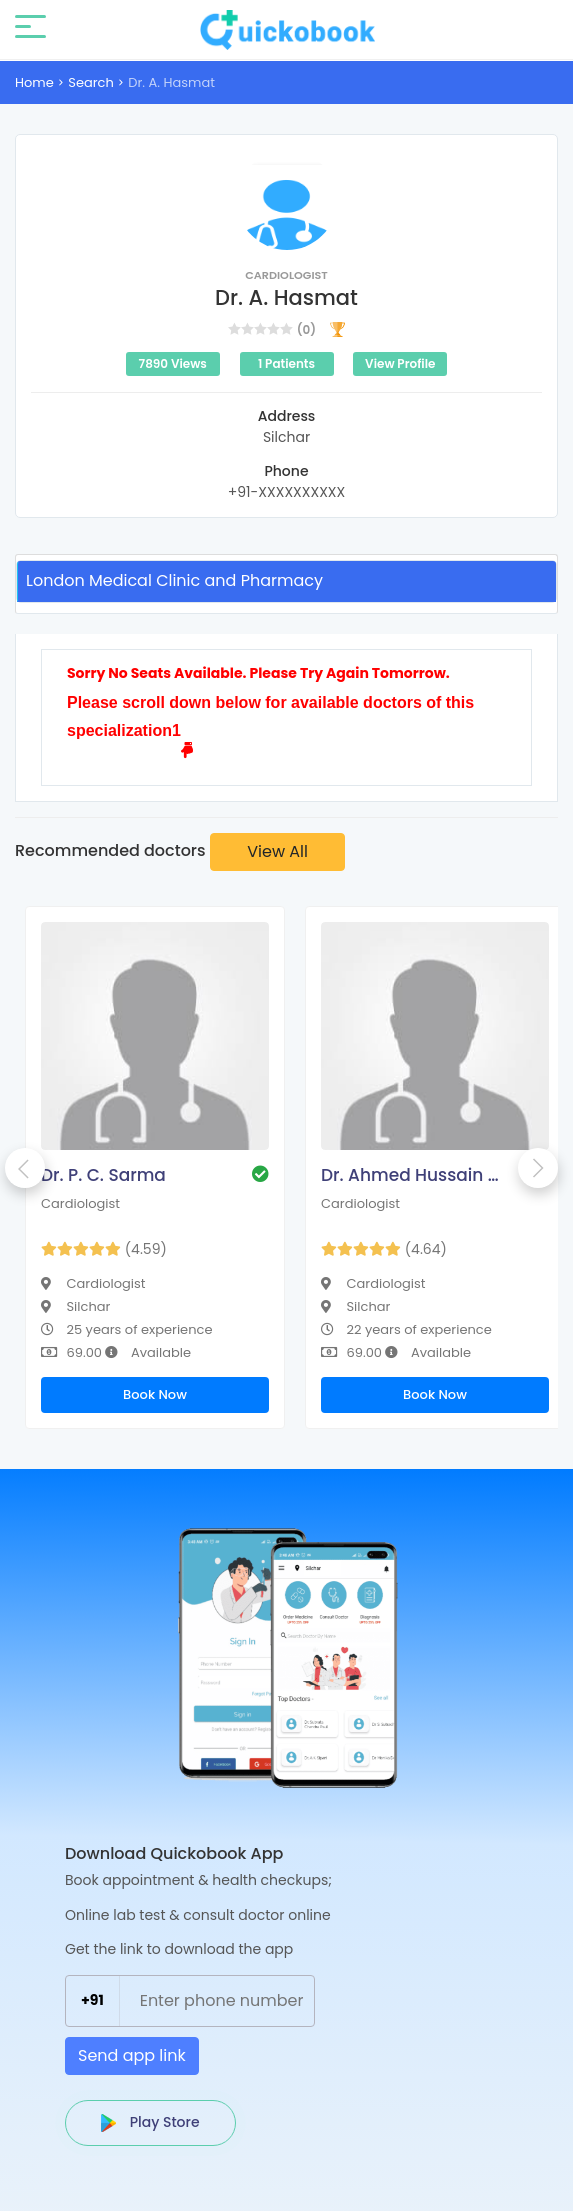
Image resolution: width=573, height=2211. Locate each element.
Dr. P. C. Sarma (103, 1175)
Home (34, 82)
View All (277, 851)
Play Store (150, 2122)
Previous (25, 1168)
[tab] (286, 581)
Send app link (132, 2055)
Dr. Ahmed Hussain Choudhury (416, 1175)
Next (538, 1168)
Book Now (155, 1394)
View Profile (400, 363)
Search (91, 82)
